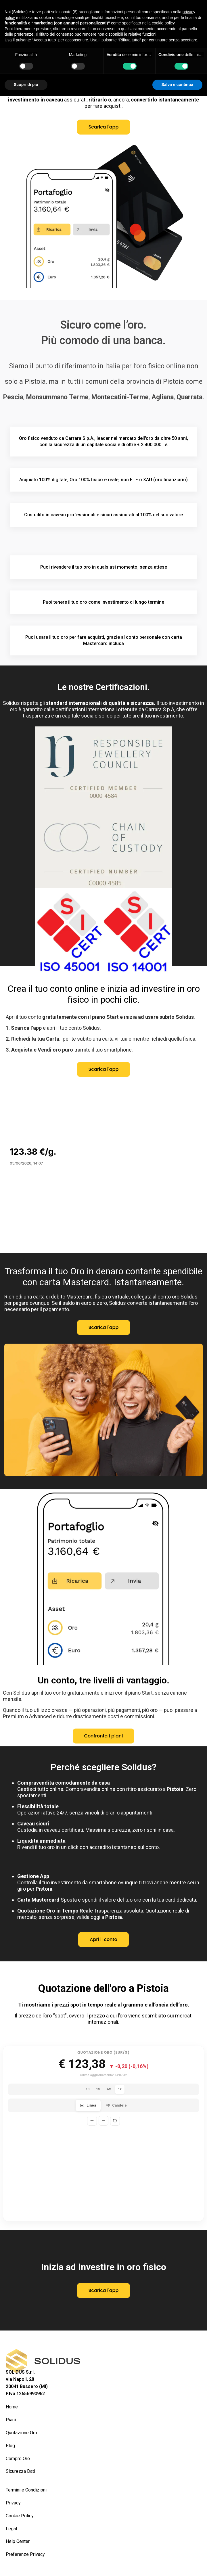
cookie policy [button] (163, 23)
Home (12, 2407)
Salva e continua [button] (177, 84)
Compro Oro (18, 2458)
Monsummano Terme (57, 397)
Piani (11, 2419)
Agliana (163, 397)
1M (98, 2089)
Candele (116, 2105)
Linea (88, 2105)
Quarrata (189, 397)
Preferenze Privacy (25, 2554)
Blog (10, 2445)
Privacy (13, 2503)
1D (88, 2089)
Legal (11, 2528)
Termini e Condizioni (26, 2490)
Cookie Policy (20, 2516)
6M (109, 2089)
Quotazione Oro (21, 2432)
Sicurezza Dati (20, 2471)
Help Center (18, 2541)
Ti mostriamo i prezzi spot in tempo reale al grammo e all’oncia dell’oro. (103, 2005)
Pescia (13, 397)
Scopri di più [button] (26, 84)
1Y (120, 2089)
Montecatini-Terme (120, 397)
